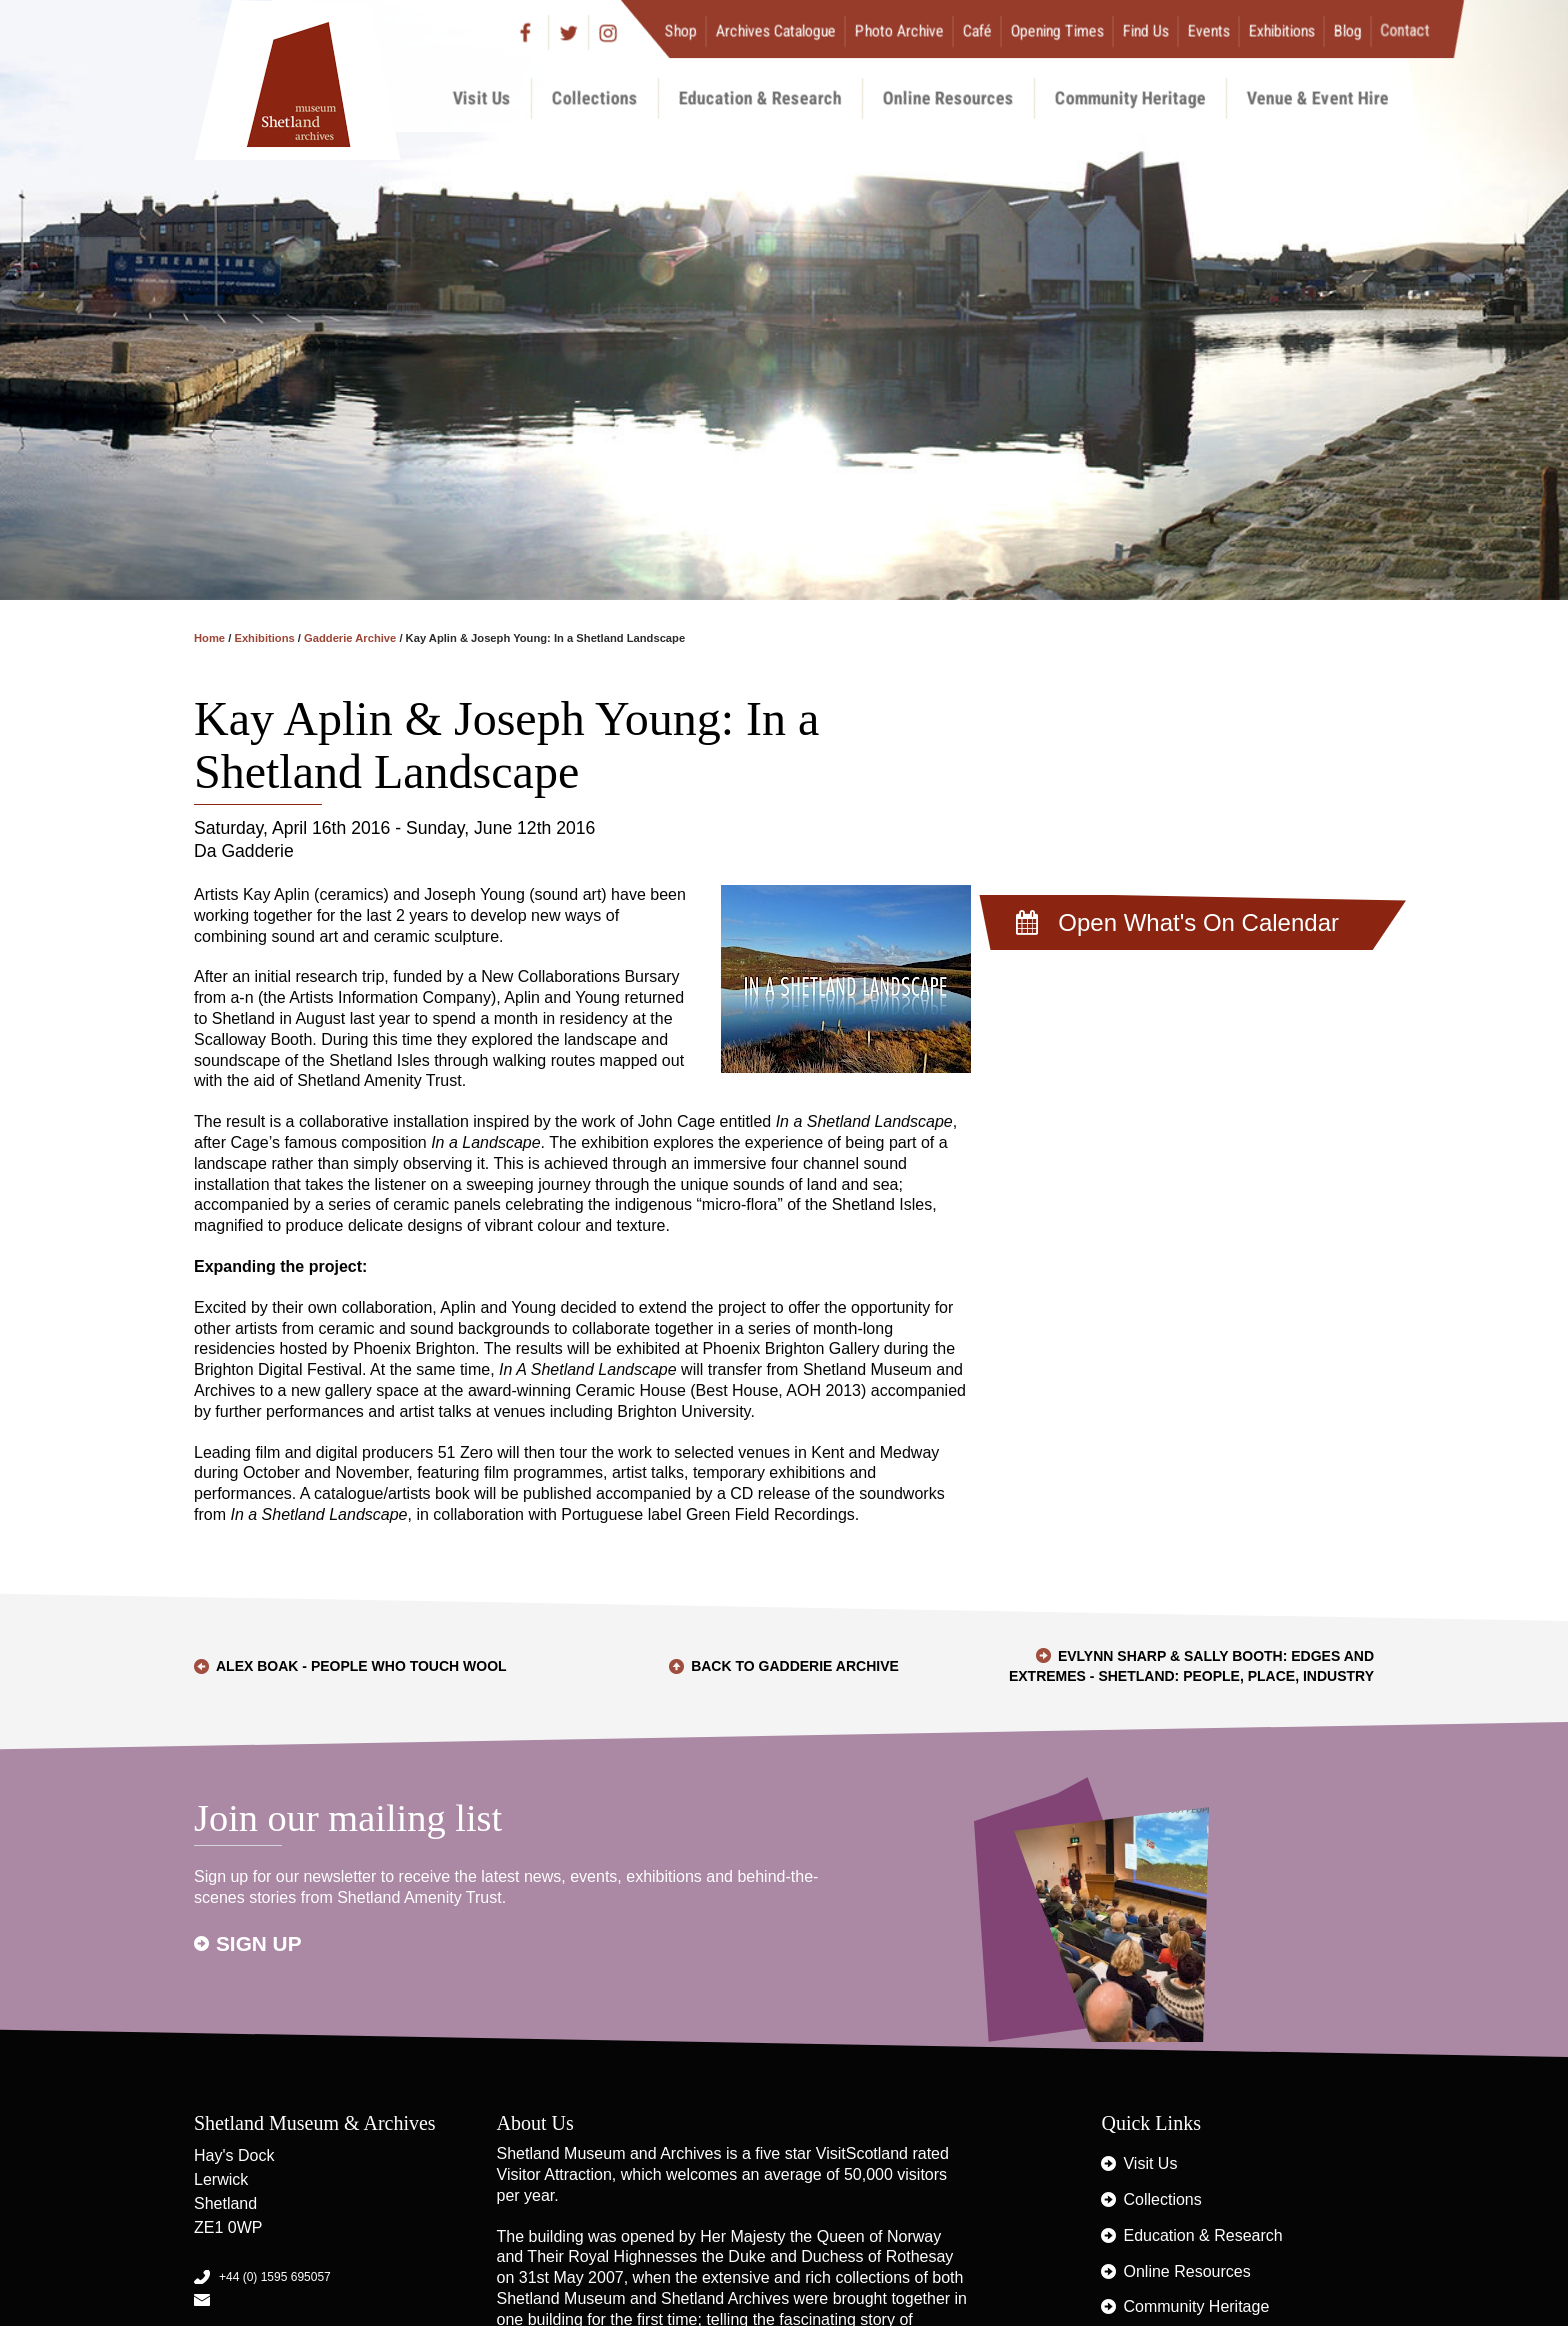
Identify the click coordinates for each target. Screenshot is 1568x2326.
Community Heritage (1130, 97)
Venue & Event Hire (1318, 97)
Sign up (259, 1943)
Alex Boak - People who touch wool (361, 1666)
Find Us (1146, 30)
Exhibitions (1282, 30)
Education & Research (760, 97)
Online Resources (948, 97)
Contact (1405, 30)
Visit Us (482, 97)
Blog (1348, 30)
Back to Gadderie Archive (795, 1666)
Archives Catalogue (776, 30)
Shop (681, 30)
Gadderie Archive (350, 638)
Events (1209, 30)
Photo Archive (899, 30)
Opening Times (1057, 30)
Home (209, 638)
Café (977, 30)
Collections (595, 97)
